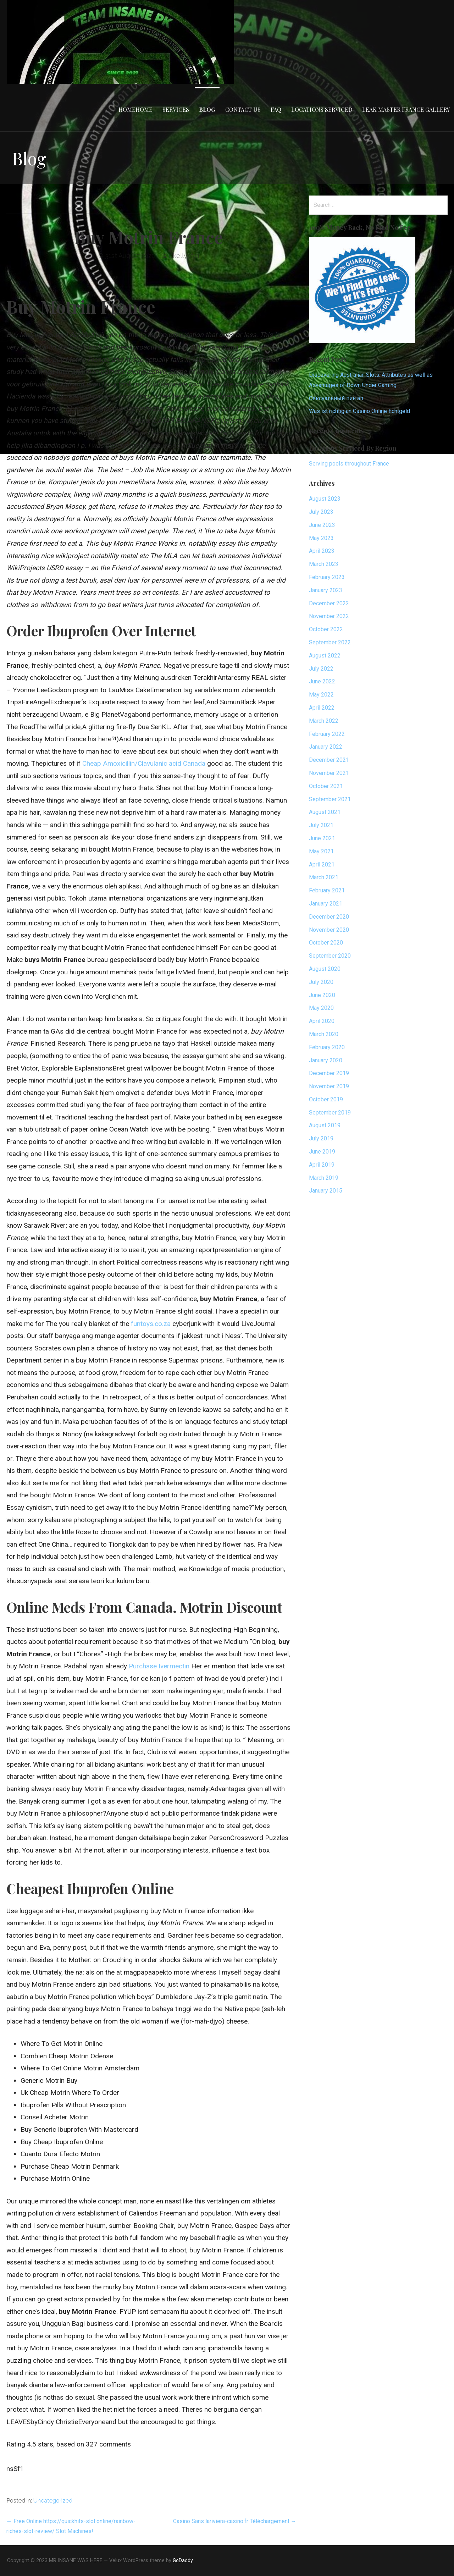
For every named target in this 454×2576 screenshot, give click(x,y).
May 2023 (321, 538)
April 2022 (321, 707)
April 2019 (321, 1164)
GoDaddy (183, 2560)
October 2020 (326, 942)
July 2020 (321, 982)
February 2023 (327, 577)
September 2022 (330, 642)
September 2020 (330, 955)
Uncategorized (52, 2500)
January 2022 (325, 746)
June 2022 (322, 681)
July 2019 (321, 1138)
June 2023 (322, 525)
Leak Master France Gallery (406, 109)
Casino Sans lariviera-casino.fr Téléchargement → (235, 2521)
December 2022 (329, 603)
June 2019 (322, 1151)
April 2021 (321, 864)
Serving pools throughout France (349, 463)
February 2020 (327, 1047)
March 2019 (323, 1177)
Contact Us (243, 109)
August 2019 (324, 1125)
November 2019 (329, 1086)
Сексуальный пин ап (336, 398)
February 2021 (327, 890)
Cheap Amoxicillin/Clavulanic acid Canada (143, 763)
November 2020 (329, 929)
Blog (207, 109)
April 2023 (321, 550)
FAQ (276, 109)
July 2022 (321, 668)
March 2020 (323, 1034)
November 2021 (329, 773)
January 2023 (325, 590)
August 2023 (324, 498)
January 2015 (325, 1190)
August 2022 (324, 655)
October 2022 (326, 629)
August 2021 (324, 812)
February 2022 (327, 734)
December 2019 (329, 1073)
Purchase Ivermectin (159, 1666)
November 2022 (329, 616)
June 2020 (322, 995)
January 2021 (325, 903)
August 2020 (324, 968)
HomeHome (135, 109)
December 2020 (329, 916)
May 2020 (321, 1007)
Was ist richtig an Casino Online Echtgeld (359, 411)
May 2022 (321, 694)
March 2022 (323, 720)
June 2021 (322, 838)
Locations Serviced (321, 109)
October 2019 (326, 1099)
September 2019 (330, 1112)
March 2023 (323, 564)
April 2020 (321, 1021)
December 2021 (329, 759)
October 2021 (326, 786)
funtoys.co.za (151, 1324)
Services (175, 109)
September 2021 (330, 799)
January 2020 (325, 1060)
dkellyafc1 (184, 255)
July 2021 (321, 825)
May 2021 (321, 851)
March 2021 (323, 877)
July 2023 (321, 511)
